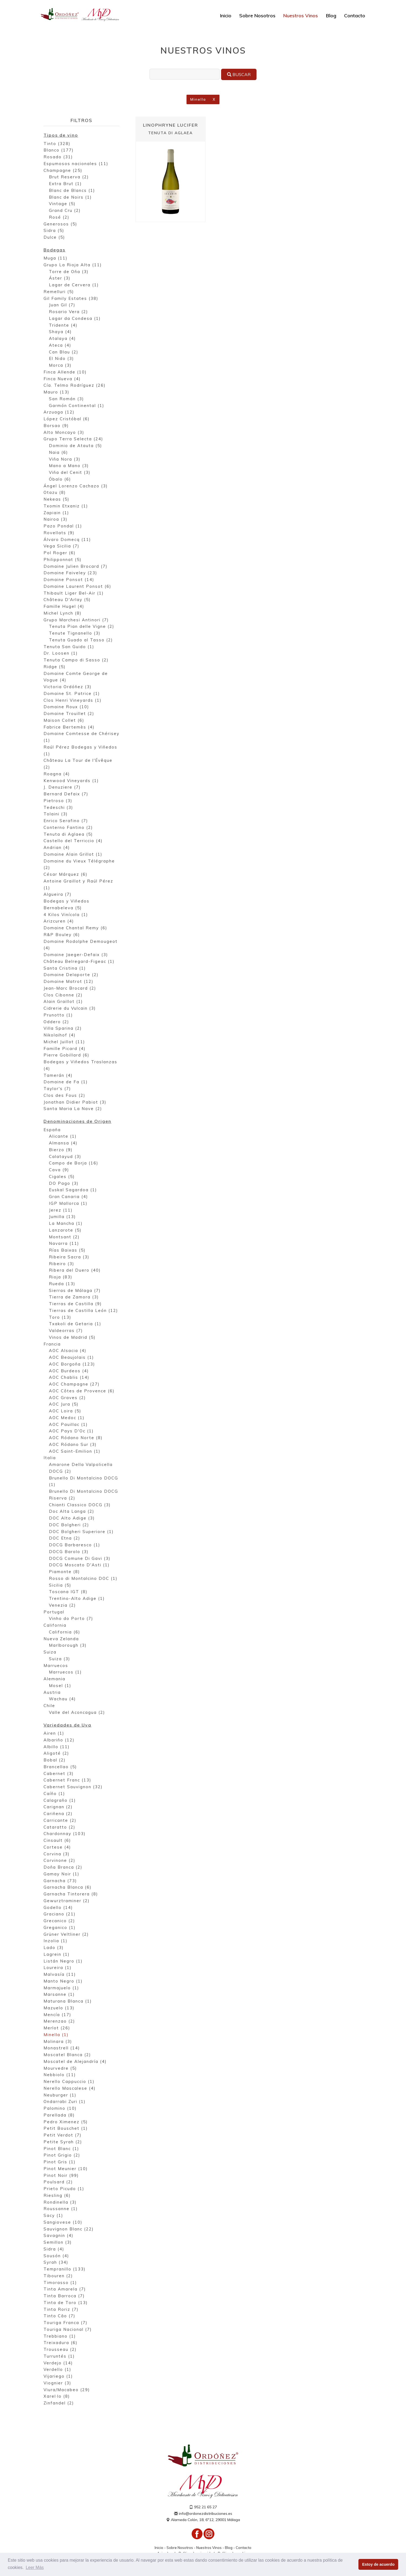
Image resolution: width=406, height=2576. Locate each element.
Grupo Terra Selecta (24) (73, 439)
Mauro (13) (56, 392)
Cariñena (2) (58, 1814)
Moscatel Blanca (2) (67, 2055)
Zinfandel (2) (59, 2403)
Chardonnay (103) (65, 1834)
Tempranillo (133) (65, 2269)
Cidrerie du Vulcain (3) (70, 1008)
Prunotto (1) (58, 1015)
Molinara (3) (58, 2041)
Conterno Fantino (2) (68, 828)
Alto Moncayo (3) (64, 432)
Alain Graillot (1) (63, 1002)
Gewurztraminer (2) (67, 1901)
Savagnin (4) (59, 2236)
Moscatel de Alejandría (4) (75, 2062)
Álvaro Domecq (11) (67, 540)
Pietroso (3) (58, 801)
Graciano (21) (60, 1914)
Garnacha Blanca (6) (68, 1887)
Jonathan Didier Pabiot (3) (75, 1102)
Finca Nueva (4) (62, 379)
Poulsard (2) (58, 2182)
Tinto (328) (57, 143)
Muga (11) (56, 258)
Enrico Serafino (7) (66, 821)
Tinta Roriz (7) (61, 2309)
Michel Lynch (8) (63, 613)
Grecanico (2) (59, 1921)
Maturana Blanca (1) (68, 2001)
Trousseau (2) (60, 2349)
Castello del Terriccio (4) (73, 841)
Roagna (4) (57, 774)
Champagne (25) (63, 170)
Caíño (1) (54, 1794)
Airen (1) (54, 1733)
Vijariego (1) (58, 2376)
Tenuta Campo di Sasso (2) (76, 660)
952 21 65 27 (203, 2507)
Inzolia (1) (56, 1941)
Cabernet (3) (59, 1773)
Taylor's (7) (57, 1089)
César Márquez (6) (66, 874)
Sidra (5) (54, 231)
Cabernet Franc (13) (67, 1780)
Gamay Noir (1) (61, 1874)
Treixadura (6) (61, 2343)
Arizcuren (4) (59, 921)
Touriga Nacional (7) (68, 2329)
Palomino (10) (60, 2108)
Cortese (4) (57, 1847)
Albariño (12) (59, 1740)
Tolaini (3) (56, 814)
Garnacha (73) (60, 1880)
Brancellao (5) (60, 1767)
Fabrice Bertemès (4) (69, 727)
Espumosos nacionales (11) (76, 164)
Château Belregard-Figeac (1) (79, 961)
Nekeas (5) (56, 499)
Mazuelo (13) (59, 2008)
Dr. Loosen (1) (61, 653)
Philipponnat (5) (63, 560)
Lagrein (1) (57, 1954)
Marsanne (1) (59, 1994)
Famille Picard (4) (65, 1049)
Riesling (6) (57, 2195)
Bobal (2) (55, 1760)
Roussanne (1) (61, 2209)
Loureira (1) (58, 1968)
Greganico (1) (60, 1928)
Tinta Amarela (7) (65, 2289)
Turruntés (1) (59, 2356)
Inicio (225, 15)
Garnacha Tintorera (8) (71, 1894)
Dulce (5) (54, 237)
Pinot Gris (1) (60, 2162)
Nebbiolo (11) (60, 2075)
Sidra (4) (54, 2249)
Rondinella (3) (60, 2202)
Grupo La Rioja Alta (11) (73, 265)
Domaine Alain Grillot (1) (73, 854)
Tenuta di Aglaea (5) (68, 834)
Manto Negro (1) (63, 1981)
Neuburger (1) (60, 2095)
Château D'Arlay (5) (67, 600)
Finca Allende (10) (65, 372)
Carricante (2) (60, 1820)
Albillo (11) (57, 1747)
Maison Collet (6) (64, 720)
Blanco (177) (59, 150)
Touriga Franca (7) (66, 2323)
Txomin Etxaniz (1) (66, 506)
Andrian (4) (57, 848)
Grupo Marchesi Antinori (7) (76, 620)
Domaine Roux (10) (66, 707)
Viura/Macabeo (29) (67, 2390)
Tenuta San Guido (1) (69, 647)
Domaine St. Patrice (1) (72, 694)
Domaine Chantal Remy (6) (75, 928)
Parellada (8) (59, 2115)
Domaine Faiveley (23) (70, 573)
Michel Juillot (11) (64, 1042)
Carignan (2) (58, 1807)
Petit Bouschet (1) (66, 2128)
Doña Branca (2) (63, 1867)
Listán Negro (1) (63, 1961)
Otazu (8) (55, 492)
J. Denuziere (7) (62, 787)
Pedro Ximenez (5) (66, 2122)
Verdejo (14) (58, 2363)
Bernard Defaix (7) (66, 794)
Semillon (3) (58, 2242)
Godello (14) (58, 1907)
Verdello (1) (57, 2369)
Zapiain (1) (56, 513)
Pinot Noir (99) (61, 2175)
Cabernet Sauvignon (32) (73, 1787)
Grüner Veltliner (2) (66, 1934)
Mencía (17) (57, 2014)
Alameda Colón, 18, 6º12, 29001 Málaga (203, 2520)
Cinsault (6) (57, 1840)
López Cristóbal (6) (67, 419)
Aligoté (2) (56, 1753)
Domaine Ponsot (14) (69, 580)
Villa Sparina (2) (63, 1028)
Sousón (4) (56, 2256)
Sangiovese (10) (63, 2222)
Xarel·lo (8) (57, 2396)
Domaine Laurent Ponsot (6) (77, 586)
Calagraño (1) (60, 1800)
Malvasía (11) (60, 1974)
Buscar (239, 74)
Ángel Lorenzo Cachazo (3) (76, 486)
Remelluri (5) (59, 292)
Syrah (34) (56, 2262)
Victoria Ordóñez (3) (68, 687)
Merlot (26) (57, 2028)
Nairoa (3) (56, 519)
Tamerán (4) (58, 1075)
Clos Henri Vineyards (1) (73, 700)
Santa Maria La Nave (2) (73, 1109)
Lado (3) (54, 1948)
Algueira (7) (58, 894)
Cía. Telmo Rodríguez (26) (75, 385)
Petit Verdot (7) (63, 2135)
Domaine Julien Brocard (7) (76, 566)
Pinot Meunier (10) (66, 2169)
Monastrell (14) (62, 2048)
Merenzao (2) (59, 2021)
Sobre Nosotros (257, 15)
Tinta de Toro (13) (66, 2303)
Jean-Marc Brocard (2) (70, 988)
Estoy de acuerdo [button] (378, 2564)
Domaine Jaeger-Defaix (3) (76, 955)
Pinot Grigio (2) (62, 2155)
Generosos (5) (60, 224)
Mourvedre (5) (60, 2068)
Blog (331, 15)
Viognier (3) (57, 2383)
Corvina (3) (57, 1854)
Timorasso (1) (60, 2282)
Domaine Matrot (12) (69, 982)
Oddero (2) (56, 1022)
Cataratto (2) (59, 1827)
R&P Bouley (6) (62, 935)
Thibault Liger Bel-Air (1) (74, 593)
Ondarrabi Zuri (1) (65, 2102)
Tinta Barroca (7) (64, 2296)
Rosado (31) (58, 157)
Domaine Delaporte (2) (71, 975)
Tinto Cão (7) (59, 2316)
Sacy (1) (53, 2216)
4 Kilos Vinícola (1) (66, 915)
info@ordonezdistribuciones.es (203, 2513)
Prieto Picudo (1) (64, 2189)
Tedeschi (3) (58, 807)
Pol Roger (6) (60, 553)
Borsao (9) (56, 426)
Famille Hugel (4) (64, 606)
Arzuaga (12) (59, 412)
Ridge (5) (55, 667)
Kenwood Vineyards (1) (71, 781)
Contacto (354, 15)
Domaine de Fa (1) (66, 1082)
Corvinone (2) (59, 1860)
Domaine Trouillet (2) (69, 714)
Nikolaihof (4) (60, 1035)
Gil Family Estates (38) (71, 298)
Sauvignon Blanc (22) (69, 2229)
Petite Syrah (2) (63, 2142)
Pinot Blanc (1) (61, 2148)
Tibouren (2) (58, 2276)
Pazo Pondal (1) (63, 526)
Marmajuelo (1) (61, 1988)
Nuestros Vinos (300, 15)
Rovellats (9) (59, 533)
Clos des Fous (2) (64, 1095)
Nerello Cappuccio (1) (69, 2082)
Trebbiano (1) (60, 2336)
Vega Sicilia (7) (61, 546)
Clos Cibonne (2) (63, 995)
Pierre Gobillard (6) (66, 1055)
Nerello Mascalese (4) (70, 2088)
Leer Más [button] (35, 2567)
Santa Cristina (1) (65, 968)
